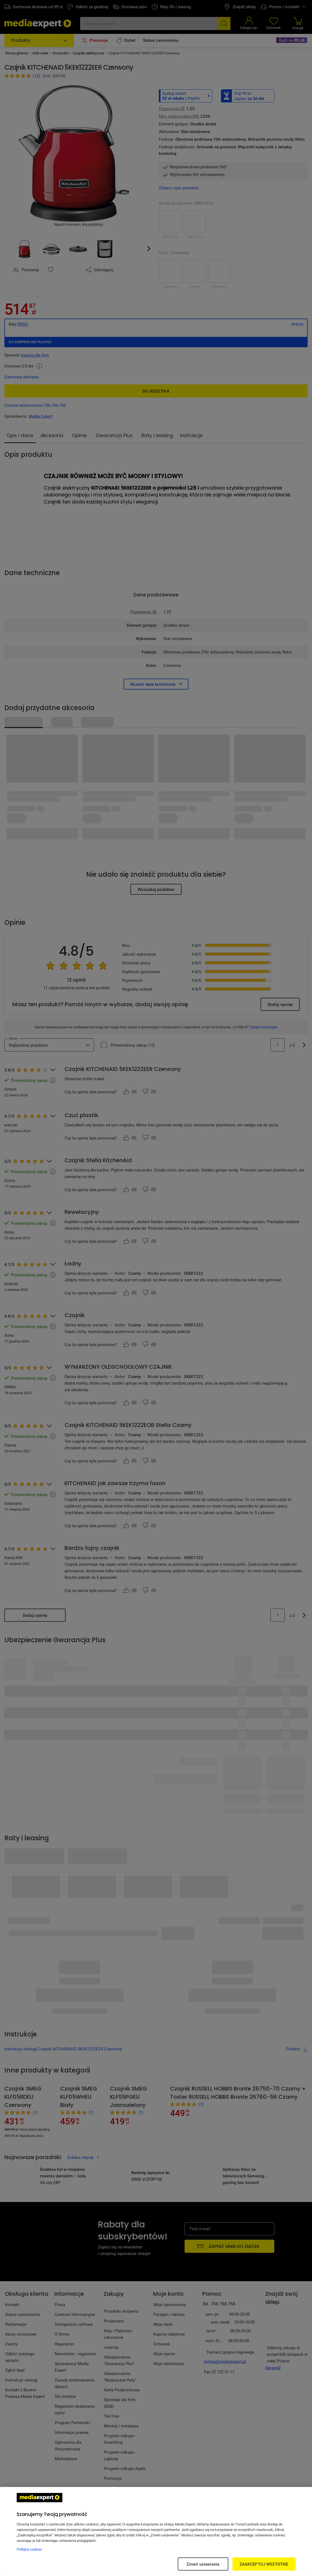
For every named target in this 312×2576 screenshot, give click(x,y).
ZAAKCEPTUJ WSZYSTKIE (264, 2564)
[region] (156, 2531)
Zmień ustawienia (202, 2564)
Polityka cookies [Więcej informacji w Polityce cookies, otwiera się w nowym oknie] (29, 2549)
